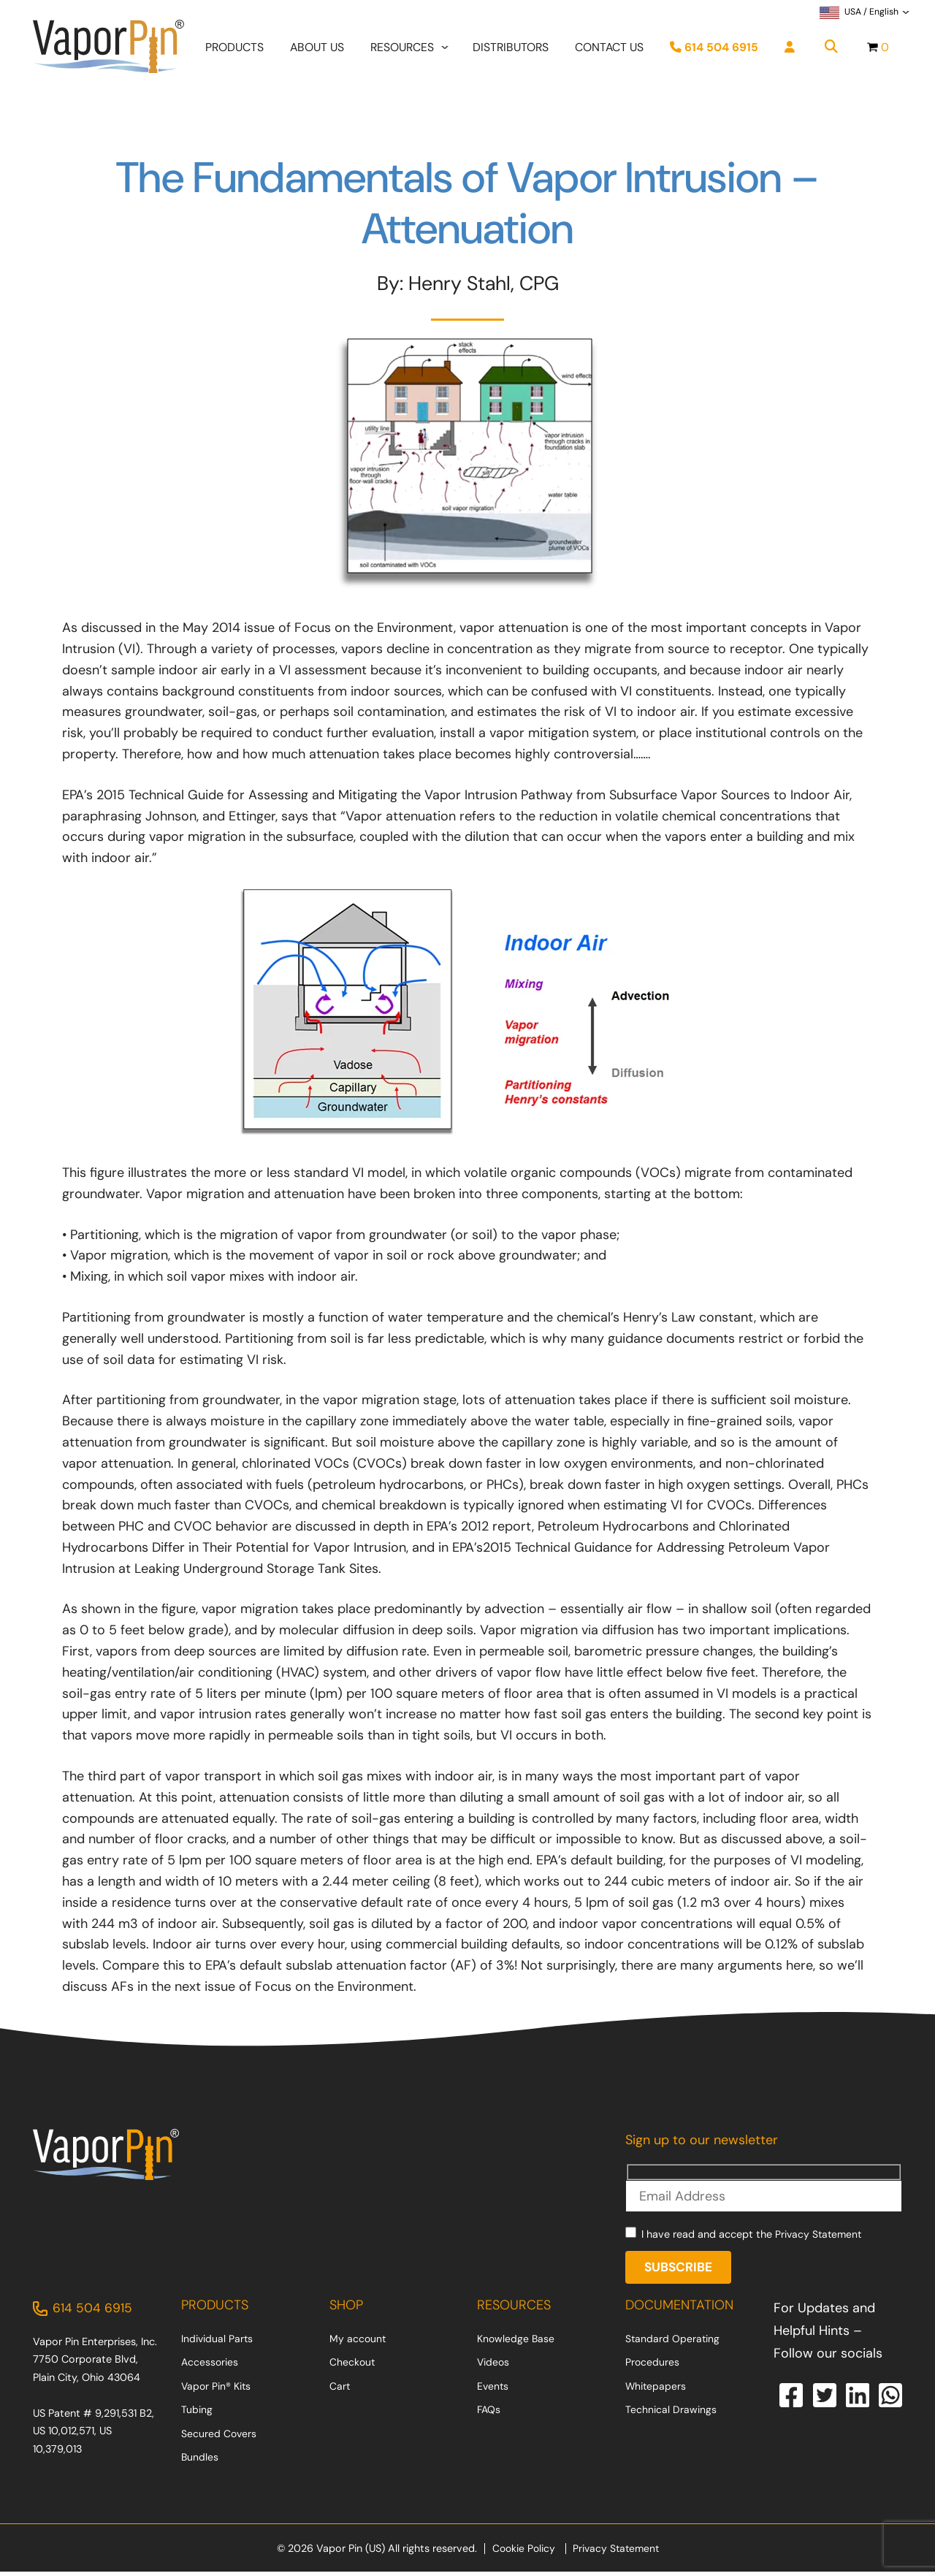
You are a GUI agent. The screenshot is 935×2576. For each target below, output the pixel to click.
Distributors (511, 48)
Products (234, 48)
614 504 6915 (714, 48)
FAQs (489, 2413)
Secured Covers (219, 2437)
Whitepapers (656, 2389)
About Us (317, 48)
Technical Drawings (671, 2413)
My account (358, 2342)
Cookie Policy (521, 2552)
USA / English (859, 13)
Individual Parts (217, 2342)
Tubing (197, 2413)
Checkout (352, 2366)
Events (493, 2389)
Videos (494, 2366)
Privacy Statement (820, 2236)
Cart (340, 2389)
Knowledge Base (516, 2342)
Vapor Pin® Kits (217, 2389)
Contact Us (609, 48)
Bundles (200, 2460)
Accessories (210, 2366)
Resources (402, 48)
